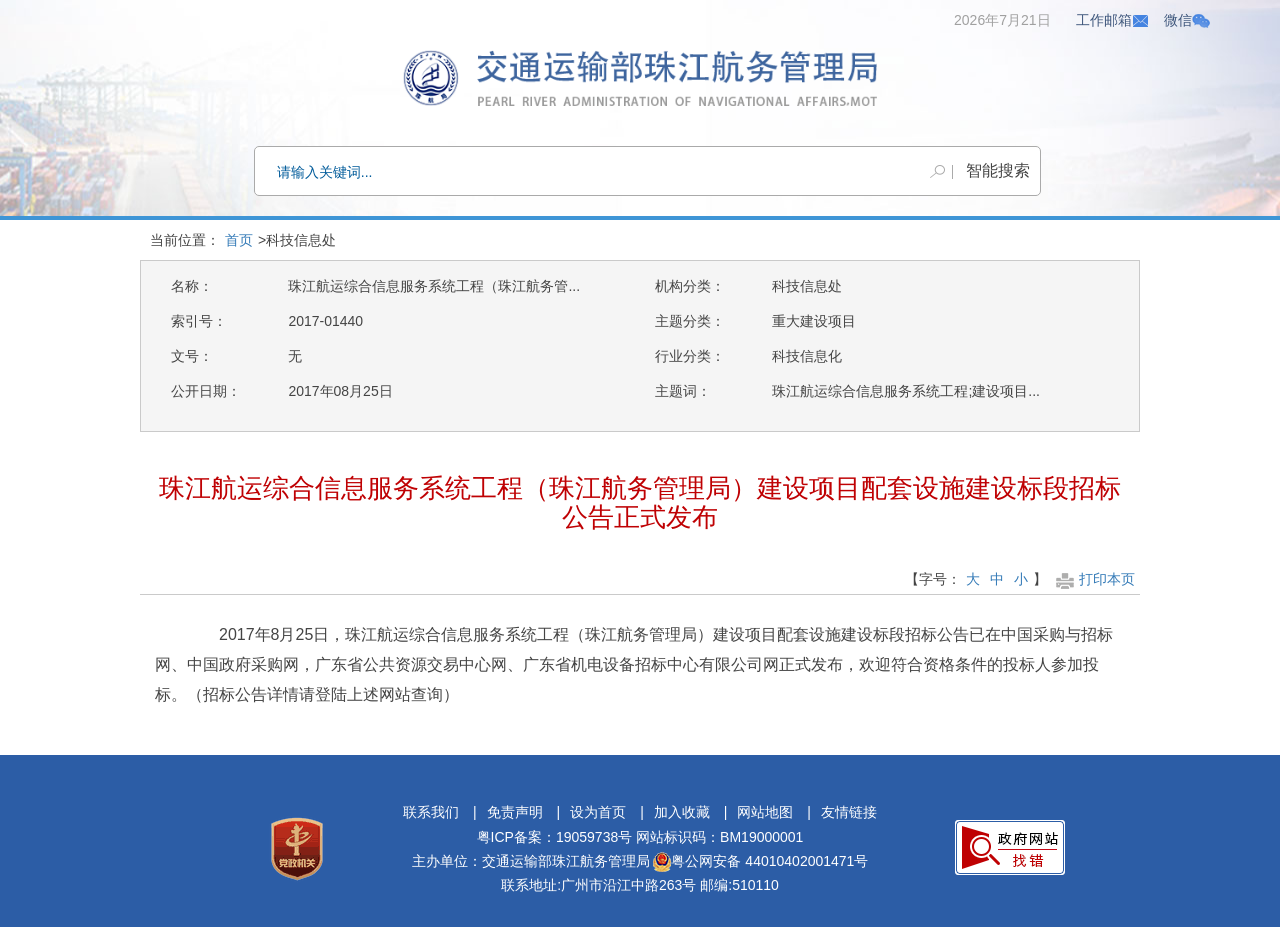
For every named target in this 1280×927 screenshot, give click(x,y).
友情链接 (849, 812)
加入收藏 (682, 812)
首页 (239, 240)
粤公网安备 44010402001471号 (760, 861)
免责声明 (515, 812)
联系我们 (431, 812)
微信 (1187, 20)
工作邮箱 (1113, 20)
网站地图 (765, 812)
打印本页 (1093, 579)
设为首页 (598, 812)
